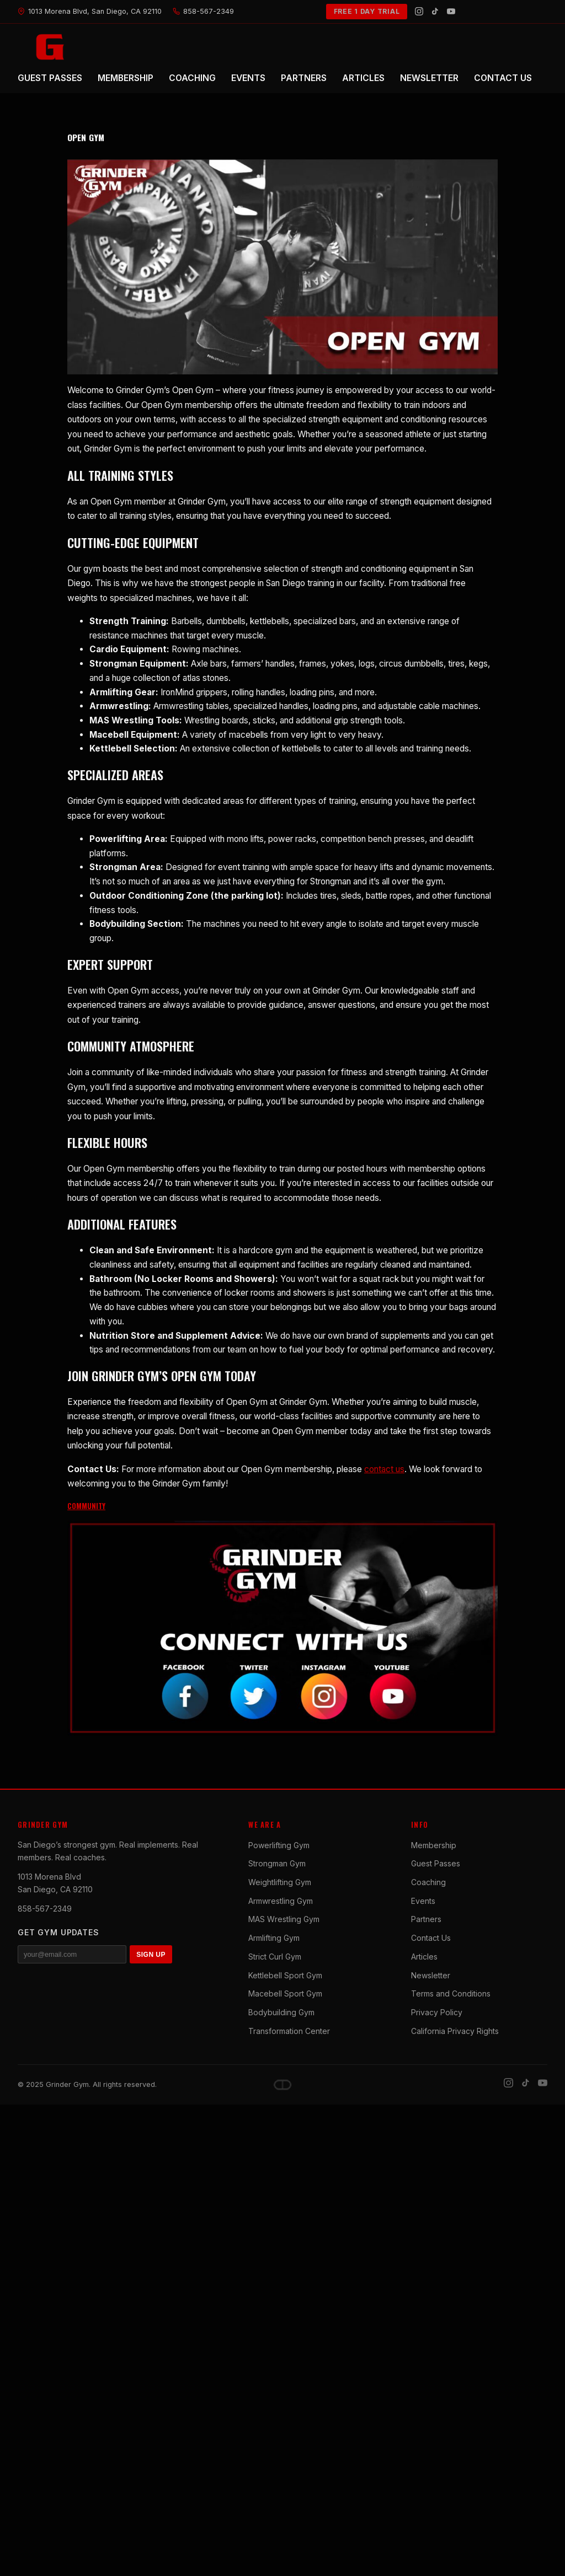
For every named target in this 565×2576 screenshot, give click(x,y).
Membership (433, 1845)
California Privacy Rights (455, 2031)
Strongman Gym (277, 1863)
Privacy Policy (436, 2012)
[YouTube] (451, 11)
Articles (424, 1956)
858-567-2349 (45, 1908)
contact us (384, 1469)
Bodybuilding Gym (281, 2012)
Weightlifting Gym (279, 1882)
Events (423, 1901)
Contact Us (431, 1937)
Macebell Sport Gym (285, 1993)
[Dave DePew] (282, 2085)
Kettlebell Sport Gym (285, 1975)
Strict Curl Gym (274, 1956)
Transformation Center (289, 2031)
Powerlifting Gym (279, 1845)
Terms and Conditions (451, 1993)
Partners (426, 1919)
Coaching (428, 1882)
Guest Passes (435, 1863)
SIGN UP (151, 1954)
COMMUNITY (86, 1506)
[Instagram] (419, 11)
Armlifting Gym (274, 1937)
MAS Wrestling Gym (283, 1919)
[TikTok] (435, 11)
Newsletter (430, 1975)
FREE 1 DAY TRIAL (367, 11)
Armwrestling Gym (280, 1901)
